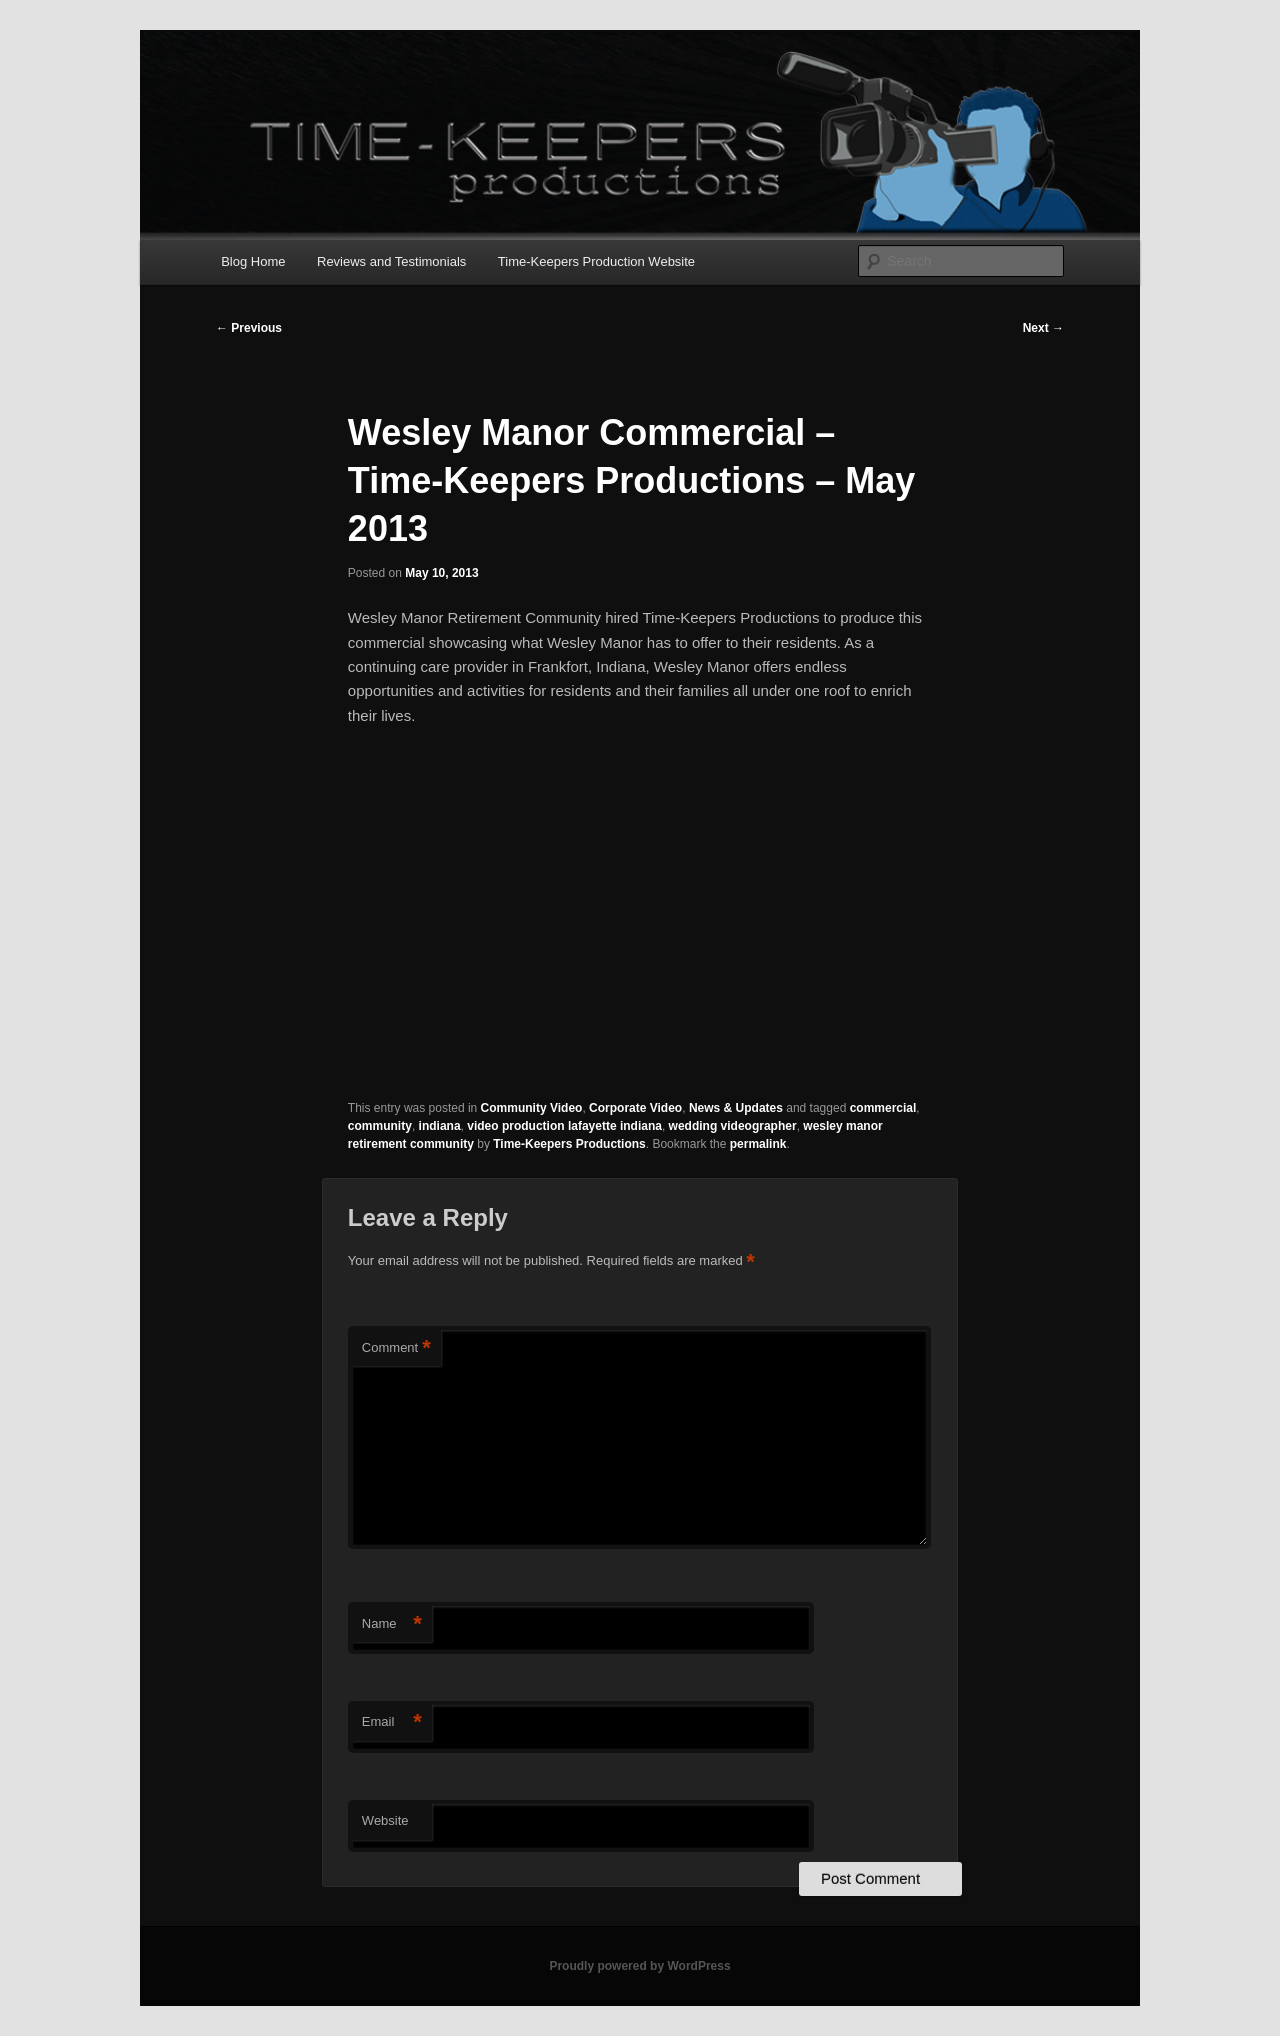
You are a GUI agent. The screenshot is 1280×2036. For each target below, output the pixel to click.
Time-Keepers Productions (569, 1144)
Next (1043, 328)
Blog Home (253, 261)
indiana (440, 1126)
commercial (883, 1108)
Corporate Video (635, 1108)
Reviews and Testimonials (391, 261)
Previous (249, 328)
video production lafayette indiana (564, 1126)
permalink (758, 1144)
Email (392, 1722)
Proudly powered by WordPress (639, 1966)
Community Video (532, 1108)
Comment (396, 1348)
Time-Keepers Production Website (596, 261)
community (380, 1126)
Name (392, 1624)
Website (385, 1820)
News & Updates (736, 1108)
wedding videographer (733, 1126)
